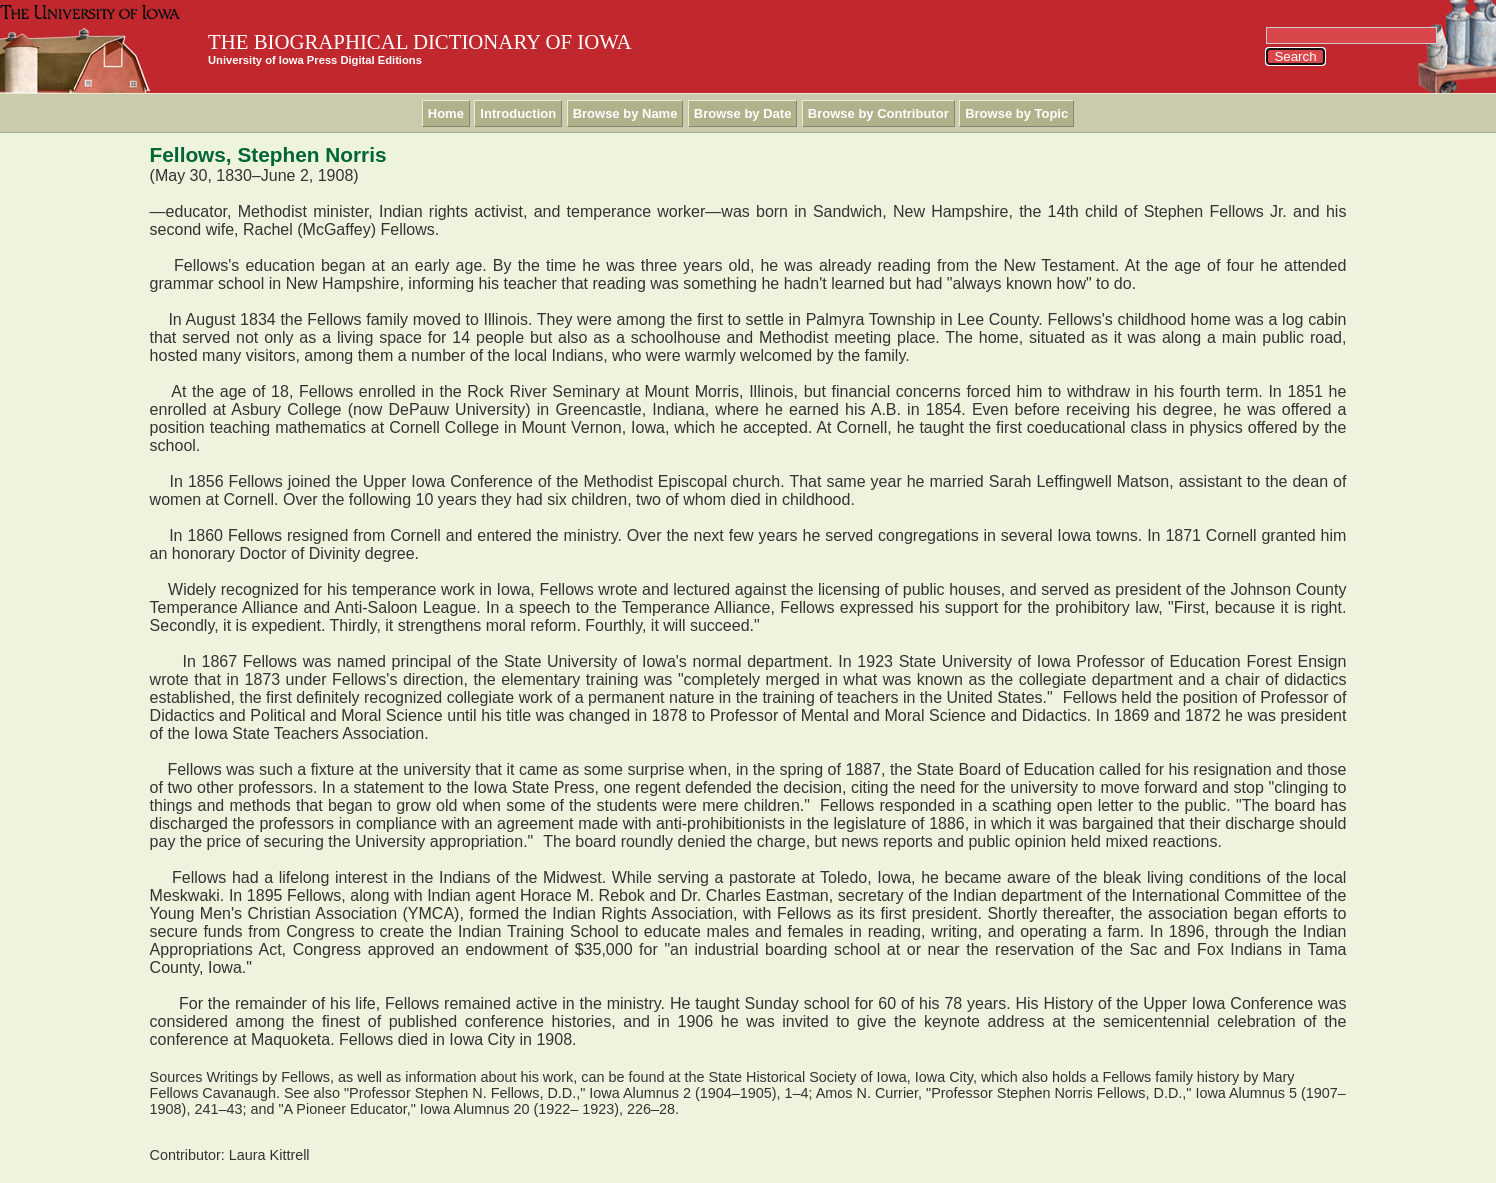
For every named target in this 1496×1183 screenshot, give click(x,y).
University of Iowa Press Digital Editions (315, 60)
